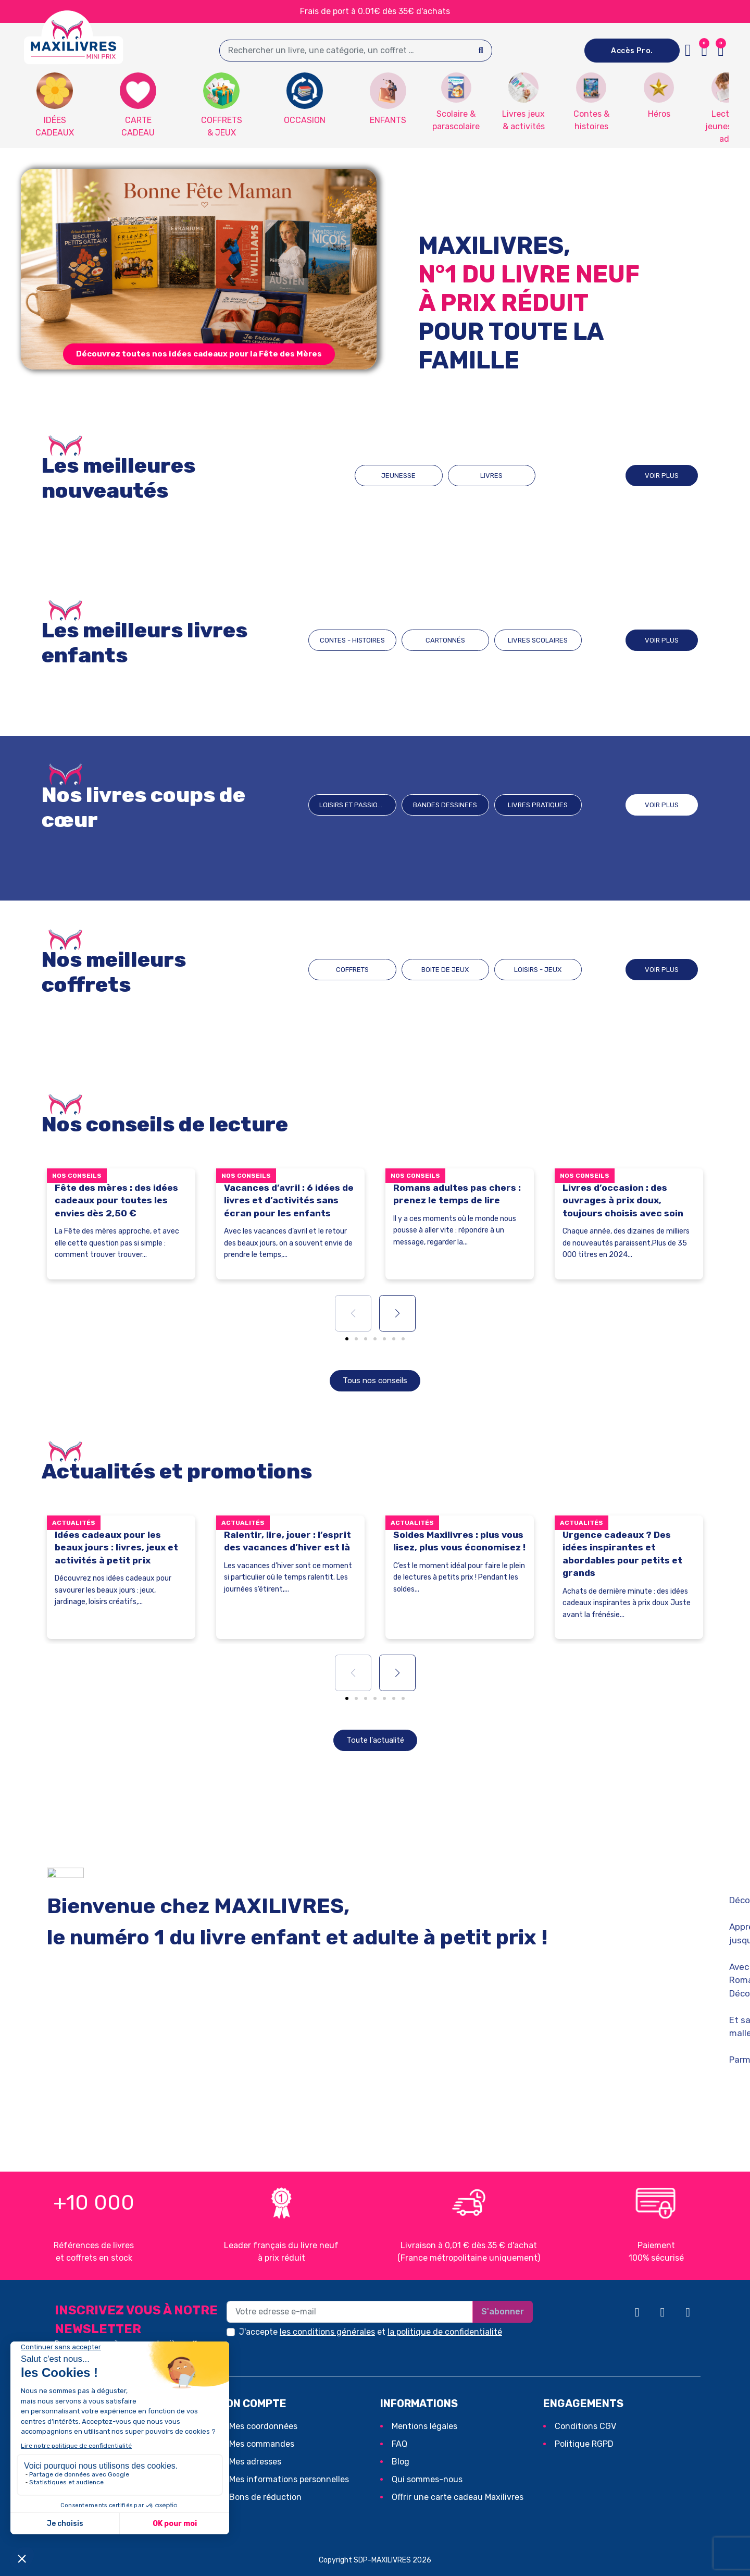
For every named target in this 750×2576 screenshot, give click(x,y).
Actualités (73, 1522)
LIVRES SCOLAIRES (538, 640)
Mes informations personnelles (289, 2479)
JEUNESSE (398, 475)
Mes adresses (255, 2462)
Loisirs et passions (352, 805)
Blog (400, 2462)
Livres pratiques (538, 805)
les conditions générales (327, 2332)
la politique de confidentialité (445, 2332)
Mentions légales (424, 2426)
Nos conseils (77, 1175)
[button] (720, 50)
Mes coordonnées (263, 2426)
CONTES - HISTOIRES (352, 640)
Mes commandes (261, 2444)
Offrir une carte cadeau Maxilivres (457, 2497)
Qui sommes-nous (427, 2479)
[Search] (481, 50)
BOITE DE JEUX (445, 969)
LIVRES (491, 475)
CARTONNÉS (445, 640)
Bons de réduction (265, 2497)
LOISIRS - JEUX (537, 969)
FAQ (399, 2444)
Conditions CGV (585, 2426)
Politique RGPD (584, 2444)
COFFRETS (352, 969)
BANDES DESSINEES (445, 805)
